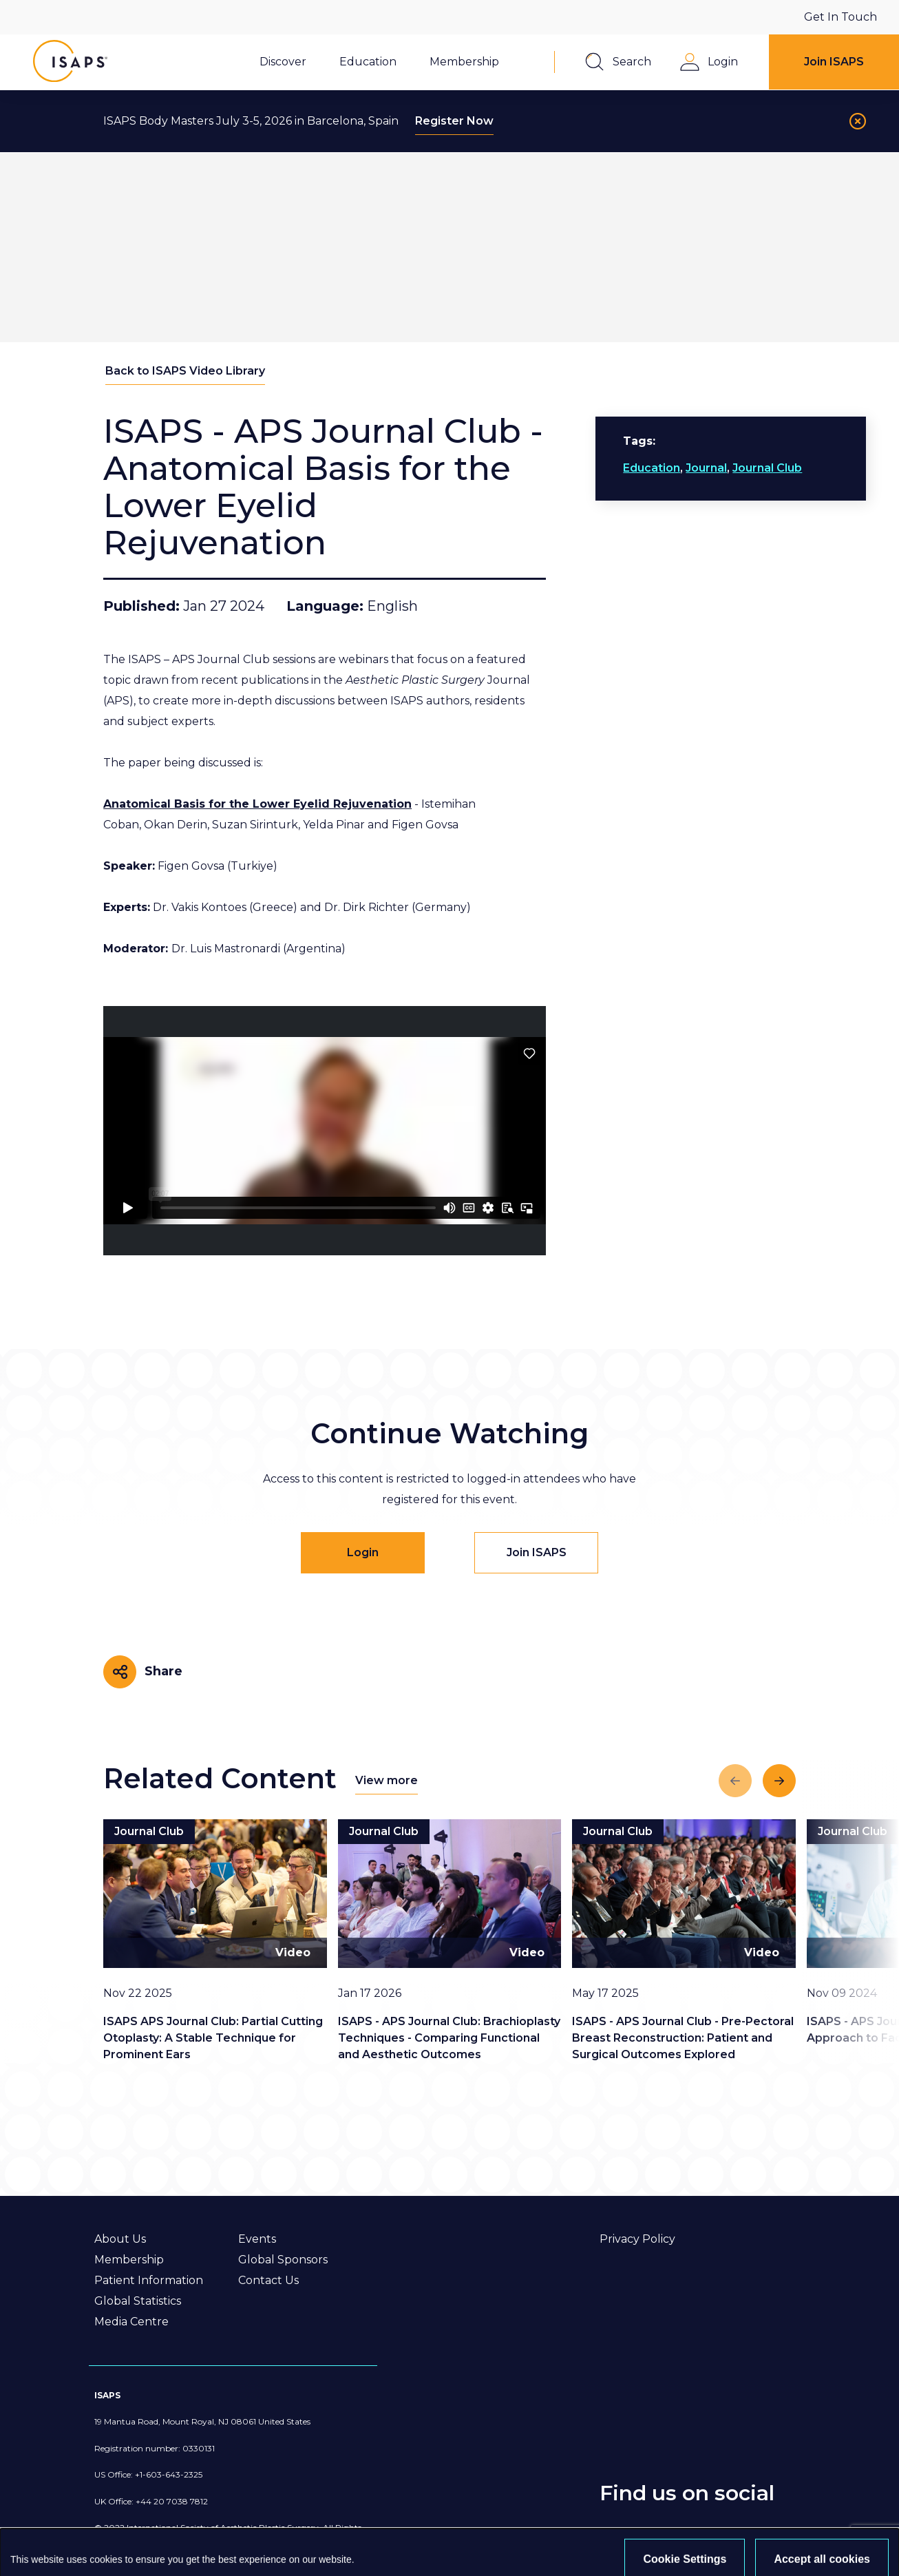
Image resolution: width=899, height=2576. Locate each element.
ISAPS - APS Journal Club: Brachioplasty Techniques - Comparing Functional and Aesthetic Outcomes (449, 2038)
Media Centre (131, 2321)
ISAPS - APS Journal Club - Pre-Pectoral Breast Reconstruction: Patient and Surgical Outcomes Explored (683, 2038)
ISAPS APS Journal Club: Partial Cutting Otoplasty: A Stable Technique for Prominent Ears (213, 2038)
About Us (120, 2238)
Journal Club (767, 467)
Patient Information (148, 2280)
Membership (129, 2259)
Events (257, 2238)
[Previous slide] (735, 1780)
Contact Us (268, 2280)
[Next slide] (779, 1780)
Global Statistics (137, 2300)
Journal (706, 467)
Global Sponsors (283, 2259)
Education (651, 467)
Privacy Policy (637, 2238)
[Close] (857, 121)
